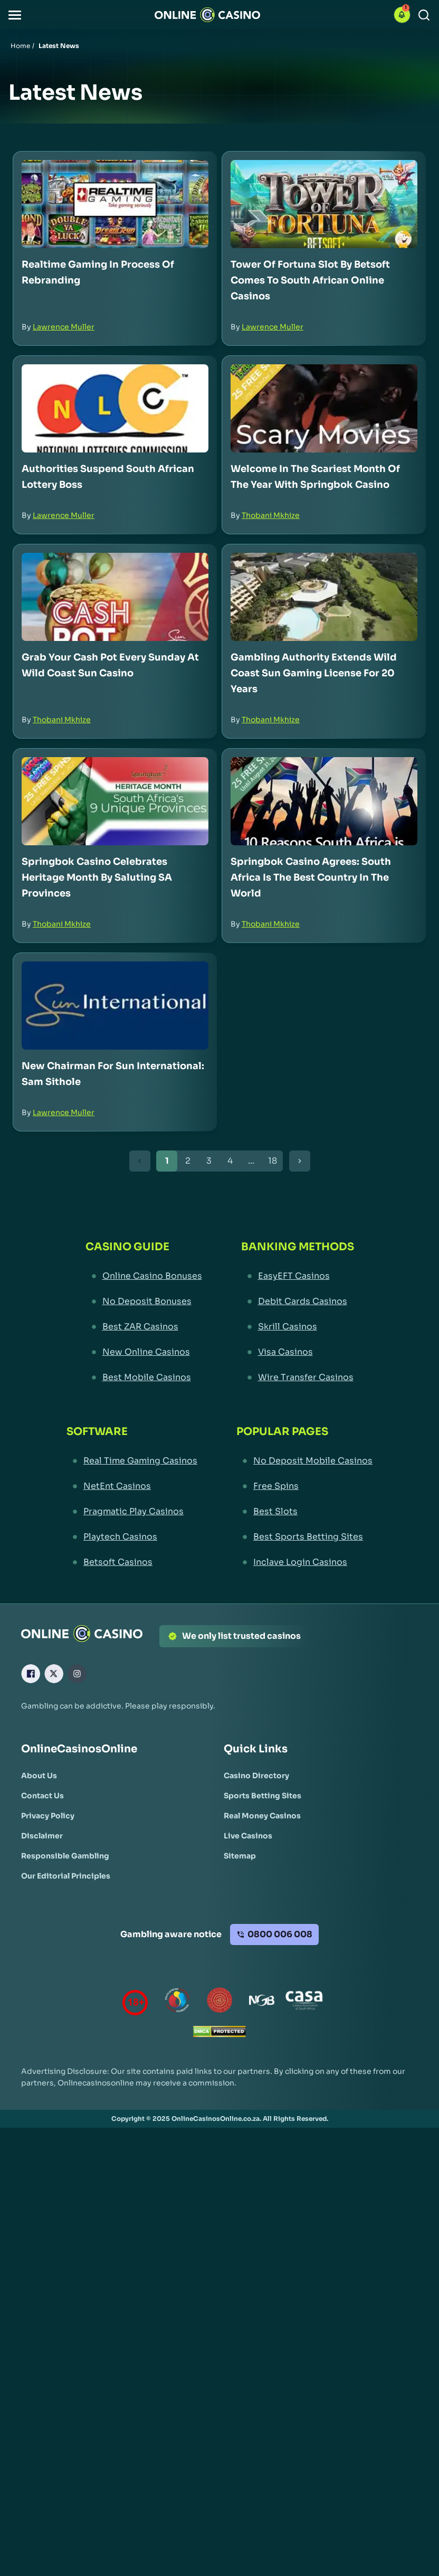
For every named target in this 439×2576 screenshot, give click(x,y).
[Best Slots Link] (304, 1511)
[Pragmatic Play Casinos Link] (131, 1511)
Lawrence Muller (63, 327)
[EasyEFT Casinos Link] (297, 1276)
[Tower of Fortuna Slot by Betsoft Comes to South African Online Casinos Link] (324, 204)
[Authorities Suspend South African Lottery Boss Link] (115, 408)
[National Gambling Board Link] (262, 2002)
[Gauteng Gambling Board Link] (219, 2002)
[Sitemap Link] (240, 1856)
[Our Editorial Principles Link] (65, 1876)
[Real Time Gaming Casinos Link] (131, 1461)
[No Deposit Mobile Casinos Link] (304, 1461)
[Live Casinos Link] (248, 1836)
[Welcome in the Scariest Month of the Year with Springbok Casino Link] (324, 408)
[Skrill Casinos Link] (297, 1326)
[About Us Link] (39, 1775)
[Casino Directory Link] (256, 1775)
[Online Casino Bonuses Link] (143, 1276)
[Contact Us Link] (42, 1795)
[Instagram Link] (77, 1673)
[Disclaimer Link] (42, 1836)
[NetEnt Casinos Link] (131, 1486)
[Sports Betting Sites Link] (262, 1795)
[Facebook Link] (30, 1673)
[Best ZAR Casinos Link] (143, 1326)
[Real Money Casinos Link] (262, 1816)
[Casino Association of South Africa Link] (304, 2002)
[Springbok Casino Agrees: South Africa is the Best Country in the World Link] (324, 801)
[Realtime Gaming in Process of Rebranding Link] (115, 204)
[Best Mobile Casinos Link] (143, 1377)
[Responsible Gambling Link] (65, 1856)
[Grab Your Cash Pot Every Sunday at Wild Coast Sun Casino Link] (115, 597)
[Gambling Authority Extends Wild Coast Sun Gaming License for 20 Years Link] (324, 597)
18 (272, 1160)
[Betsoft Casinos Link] (131, 1562)
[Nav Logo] (207, 15)
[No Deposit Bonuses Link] (143, 1301)
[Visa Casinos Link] (297, 1352)
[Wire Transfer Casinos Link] (297, 1377)
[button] (14, 15)
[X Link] (53, 1673)
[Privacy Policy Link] (47, 1816)
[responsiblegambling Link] (177, 2002)
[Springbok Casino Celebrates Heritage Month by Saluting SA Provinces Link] (115, 801)
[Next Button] (299, 1161)
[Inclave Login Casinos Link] (304, 1562)
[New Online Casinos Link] (143, 1352)
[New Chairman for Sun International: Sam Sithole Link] (115, 1005)
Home (20, 46)
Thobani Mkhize (271, 515)
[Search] (424, 15)
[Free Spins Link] (304, 1486)
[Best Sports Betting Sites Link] (304, 1537)
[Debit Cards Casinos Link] (297, 1301)
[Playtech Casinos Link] (131, 1537)
